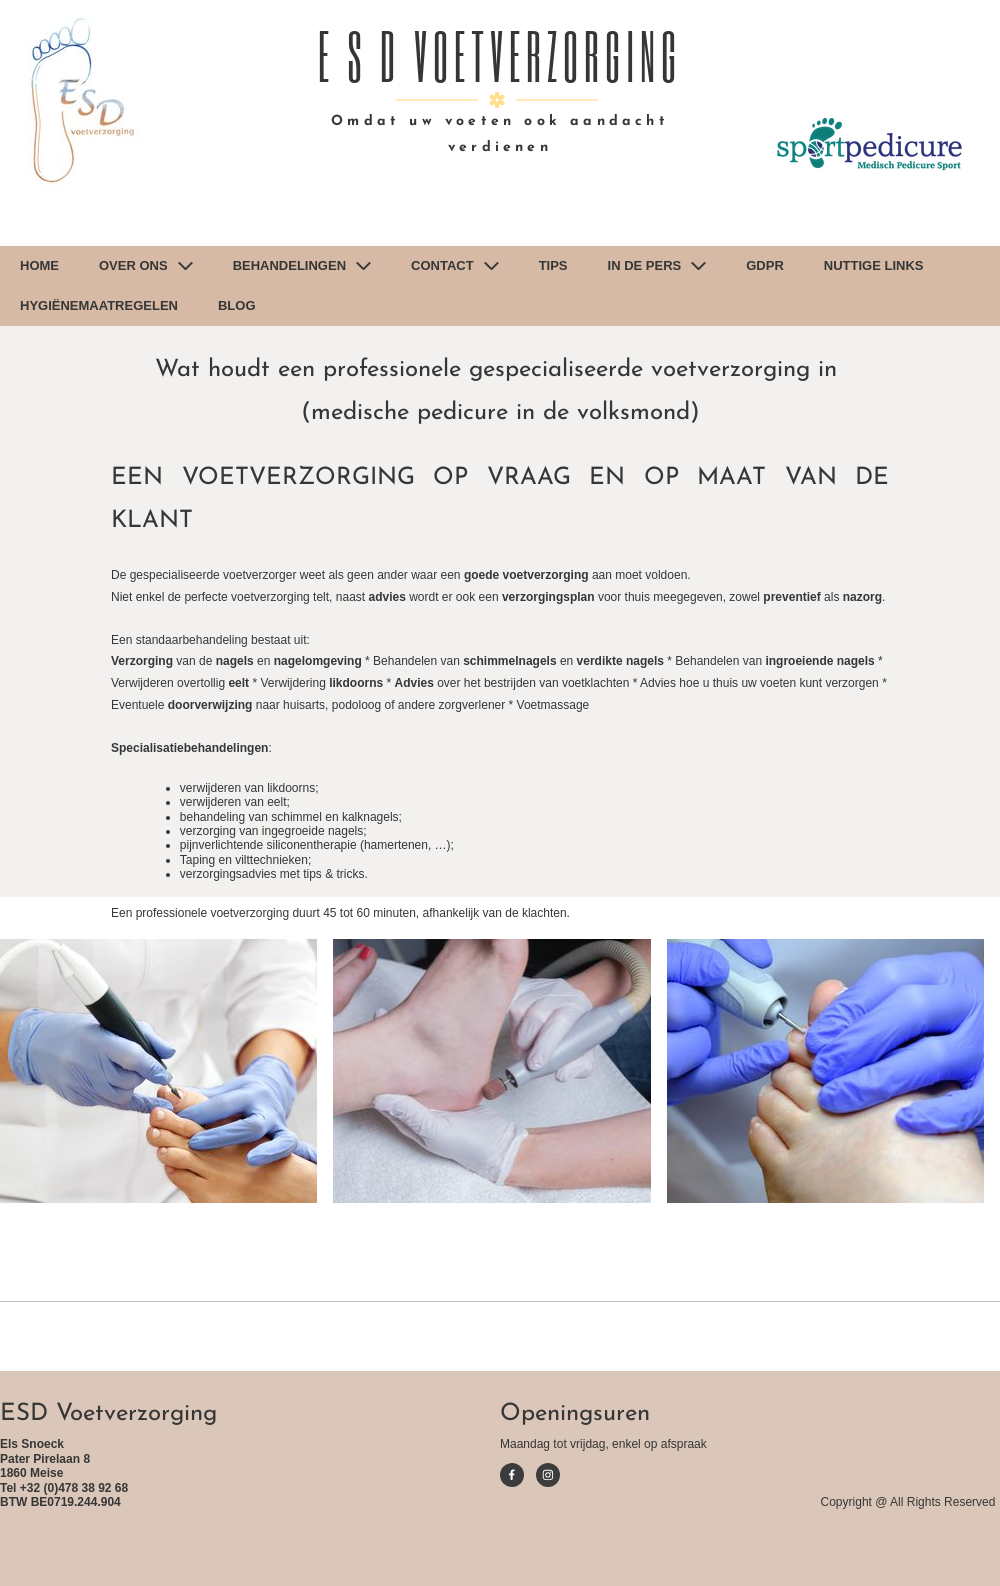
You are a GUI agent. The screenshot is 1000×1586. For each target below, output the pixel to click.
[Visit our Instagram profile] (548, 1475)
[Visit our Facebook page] (512, 1475)
